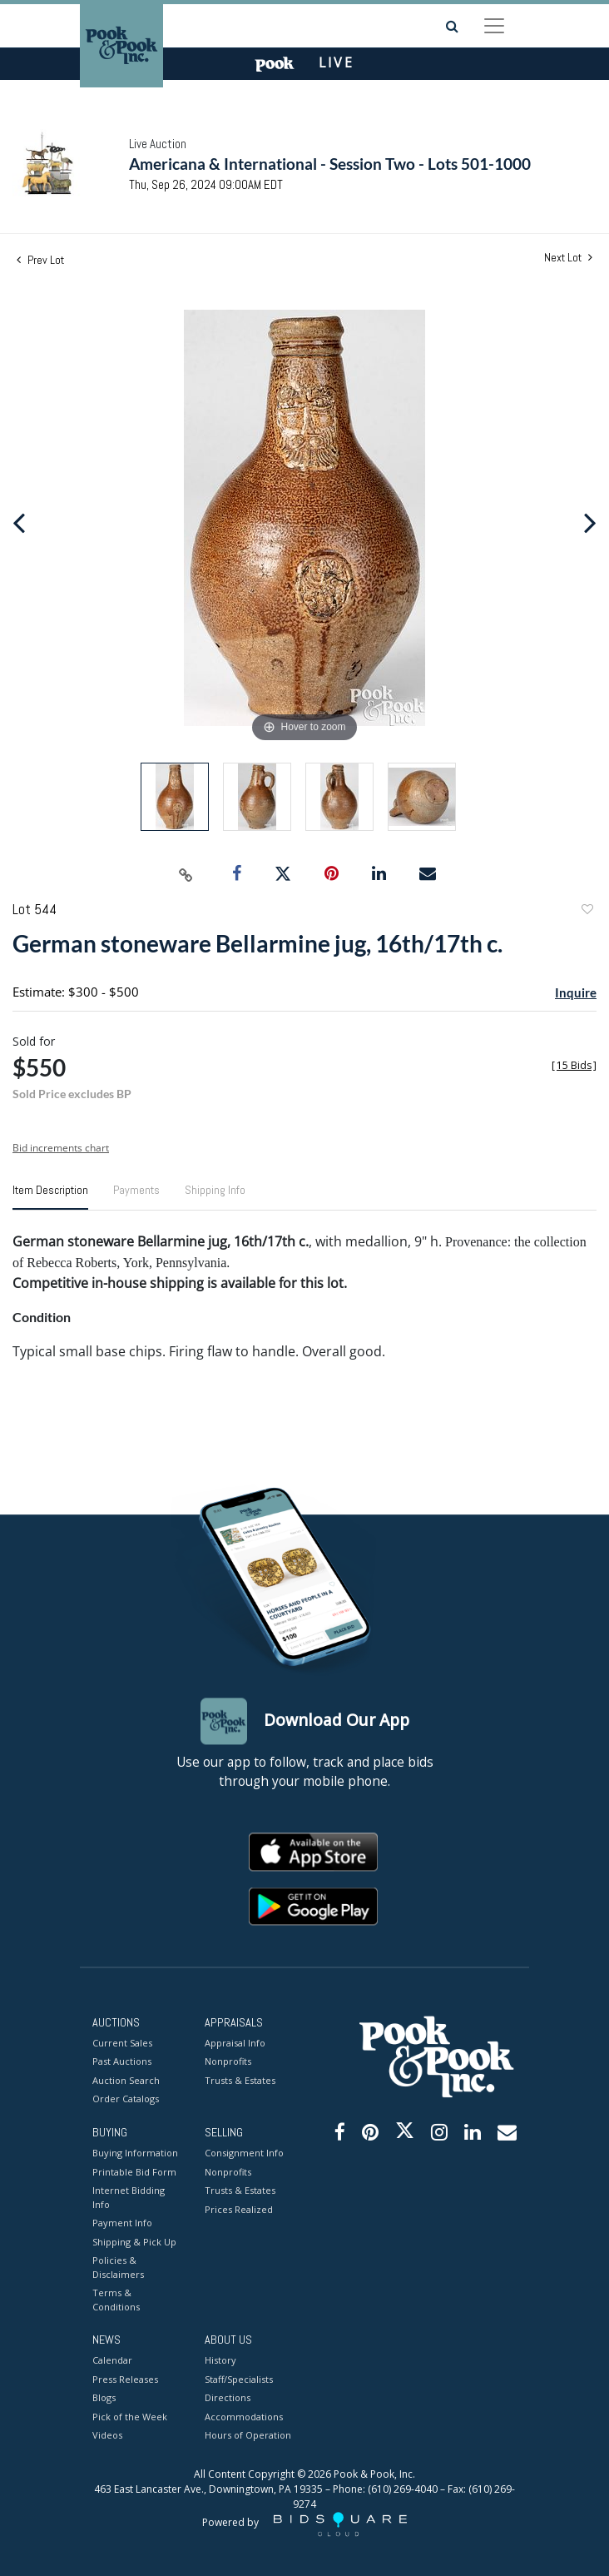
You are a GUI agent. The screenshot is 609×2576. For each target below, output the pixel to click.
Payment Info (122, 2223)
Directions (227, 2398)
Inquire (576, 992)
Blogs (104, 2398)
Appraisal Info (235, 2042)
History (220, 2361)
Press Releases (125, 2379)
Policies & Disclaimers (118, 2268)
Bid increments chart (60, 1148)
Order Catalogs (125, 2099)
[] (574, 1065)
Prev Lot (40, 259)
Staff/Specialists (239, 2379)
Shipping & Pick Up (134, 2241)
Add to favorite (587, 911)
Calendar (112, 2361)
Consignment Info (244, 2153)
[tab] (50, 1196)
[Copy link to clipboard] (186, 874)
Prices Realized (239, 2209)
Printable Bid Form (134, 2172)
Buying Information (135, 2153)
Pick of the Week (129, 2416)
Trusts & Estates (240, 2080)
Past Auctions (121, 2062)
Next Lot (568, 258)
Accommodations (244, 2416)
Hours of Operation (248, 2435)
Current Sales (122, 2042)
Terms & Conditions (116, 2300)
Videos (107, 2435)
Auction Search (126, 2080)
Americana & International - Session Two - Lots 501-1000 (330, 163)
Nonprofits (228, 2062)
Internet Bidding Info (128, 2198)
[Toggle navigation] (494, 26)
